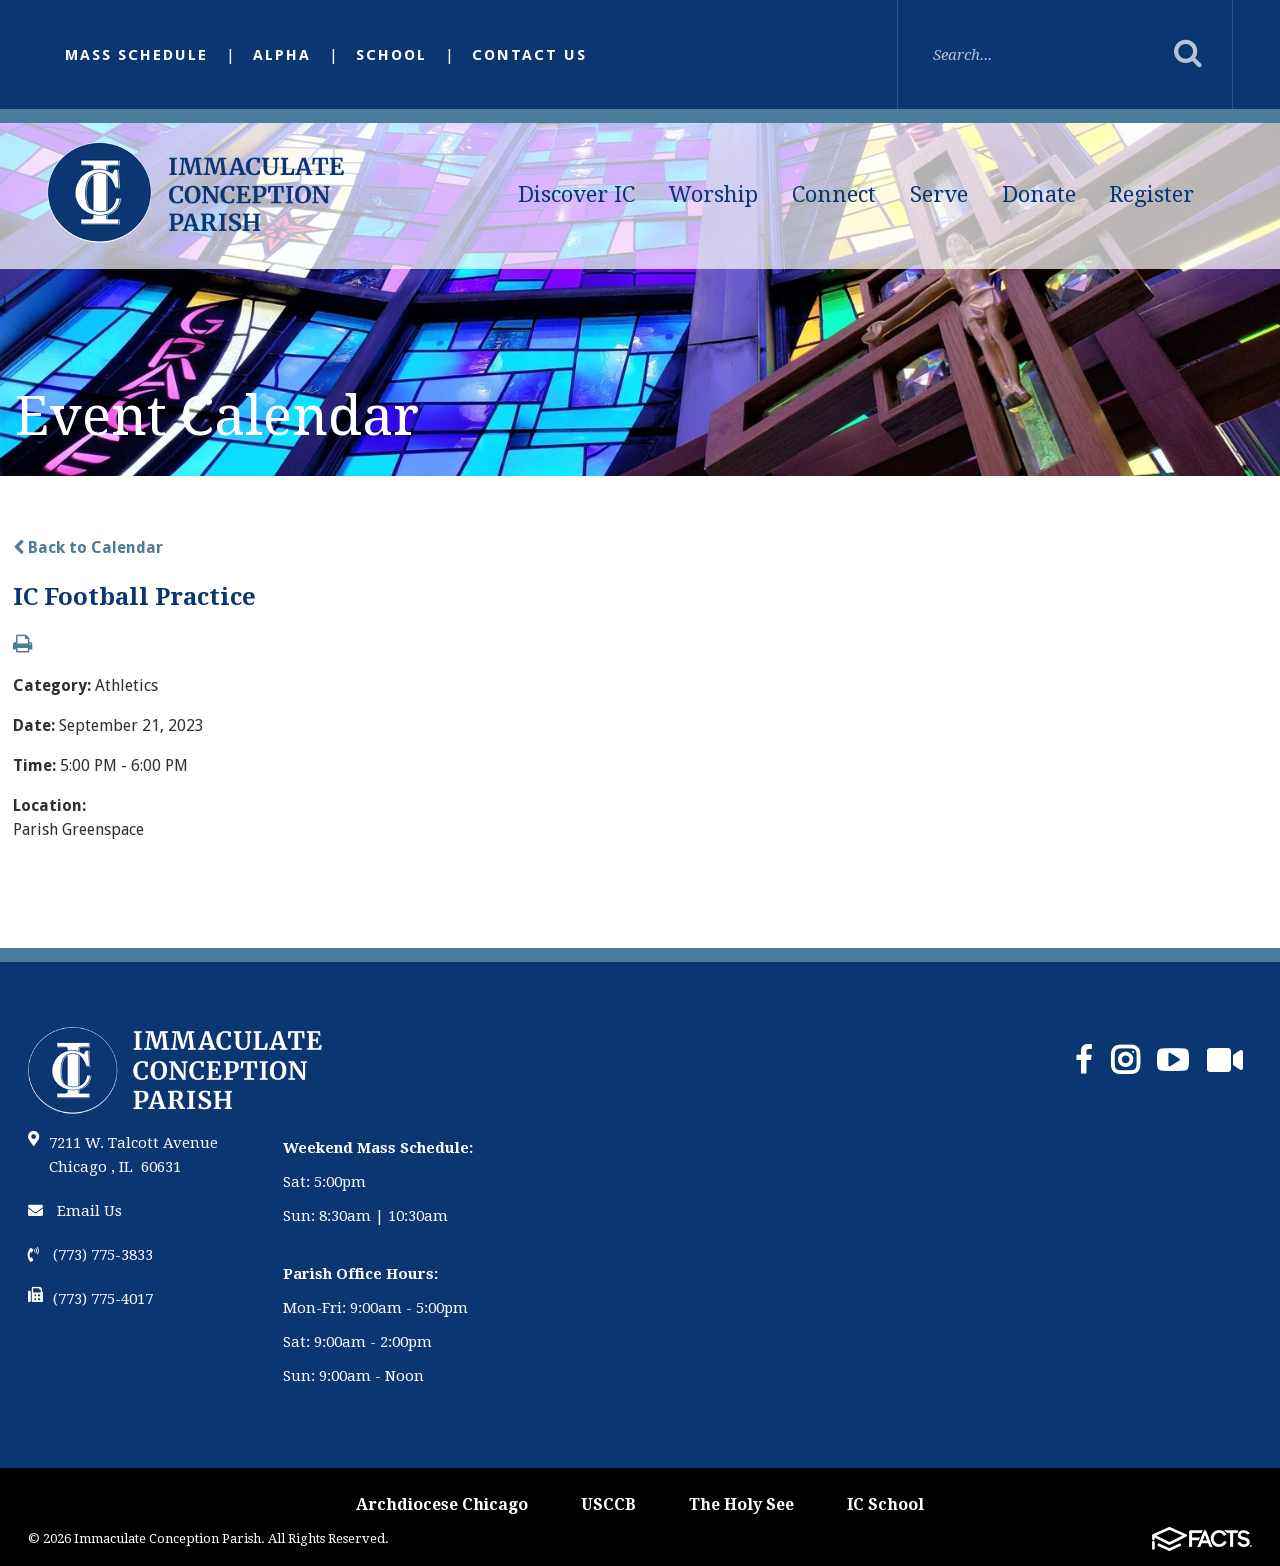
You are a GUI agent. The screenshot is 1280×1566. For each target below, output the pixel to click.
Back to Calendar (88, 547)
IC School (885, 1504)
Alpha (282, 55)
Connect (834, 194)
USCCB (608, 1504)
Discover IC (576, 194)
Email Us (75, 1211)
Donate (1039, 194)
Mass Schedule (136, 55)
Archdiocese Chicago (442, 1504)
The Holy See (741, 1504)
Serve (939, 194)
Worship (713, 194)
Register (1151, 194)
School (391, 55)
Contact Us (529, 55)
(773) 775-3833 (90, 1255)
